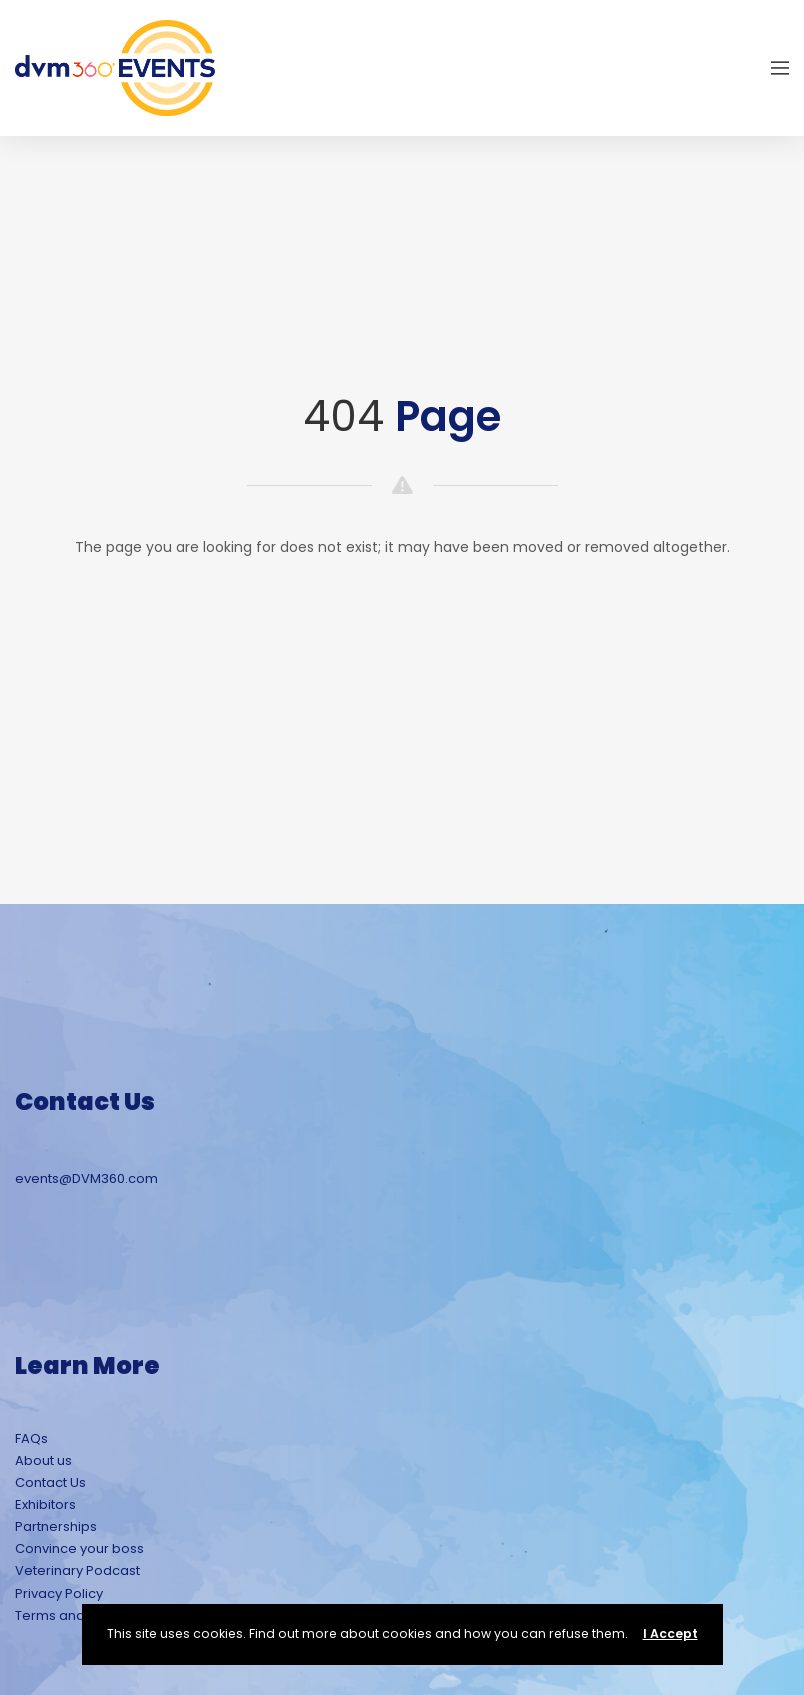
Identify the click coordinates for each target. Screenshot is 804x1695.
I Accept (670, 1633)
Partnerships (56, 1526)
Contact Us (50, 1482)
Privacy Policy (59, 1593)
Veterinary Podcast (77, 1570)
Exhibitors (45, 1504)
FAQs (31, 1438)
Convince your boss (79, 1548)
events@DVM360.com (86, 1178)
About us (43, 1460)
